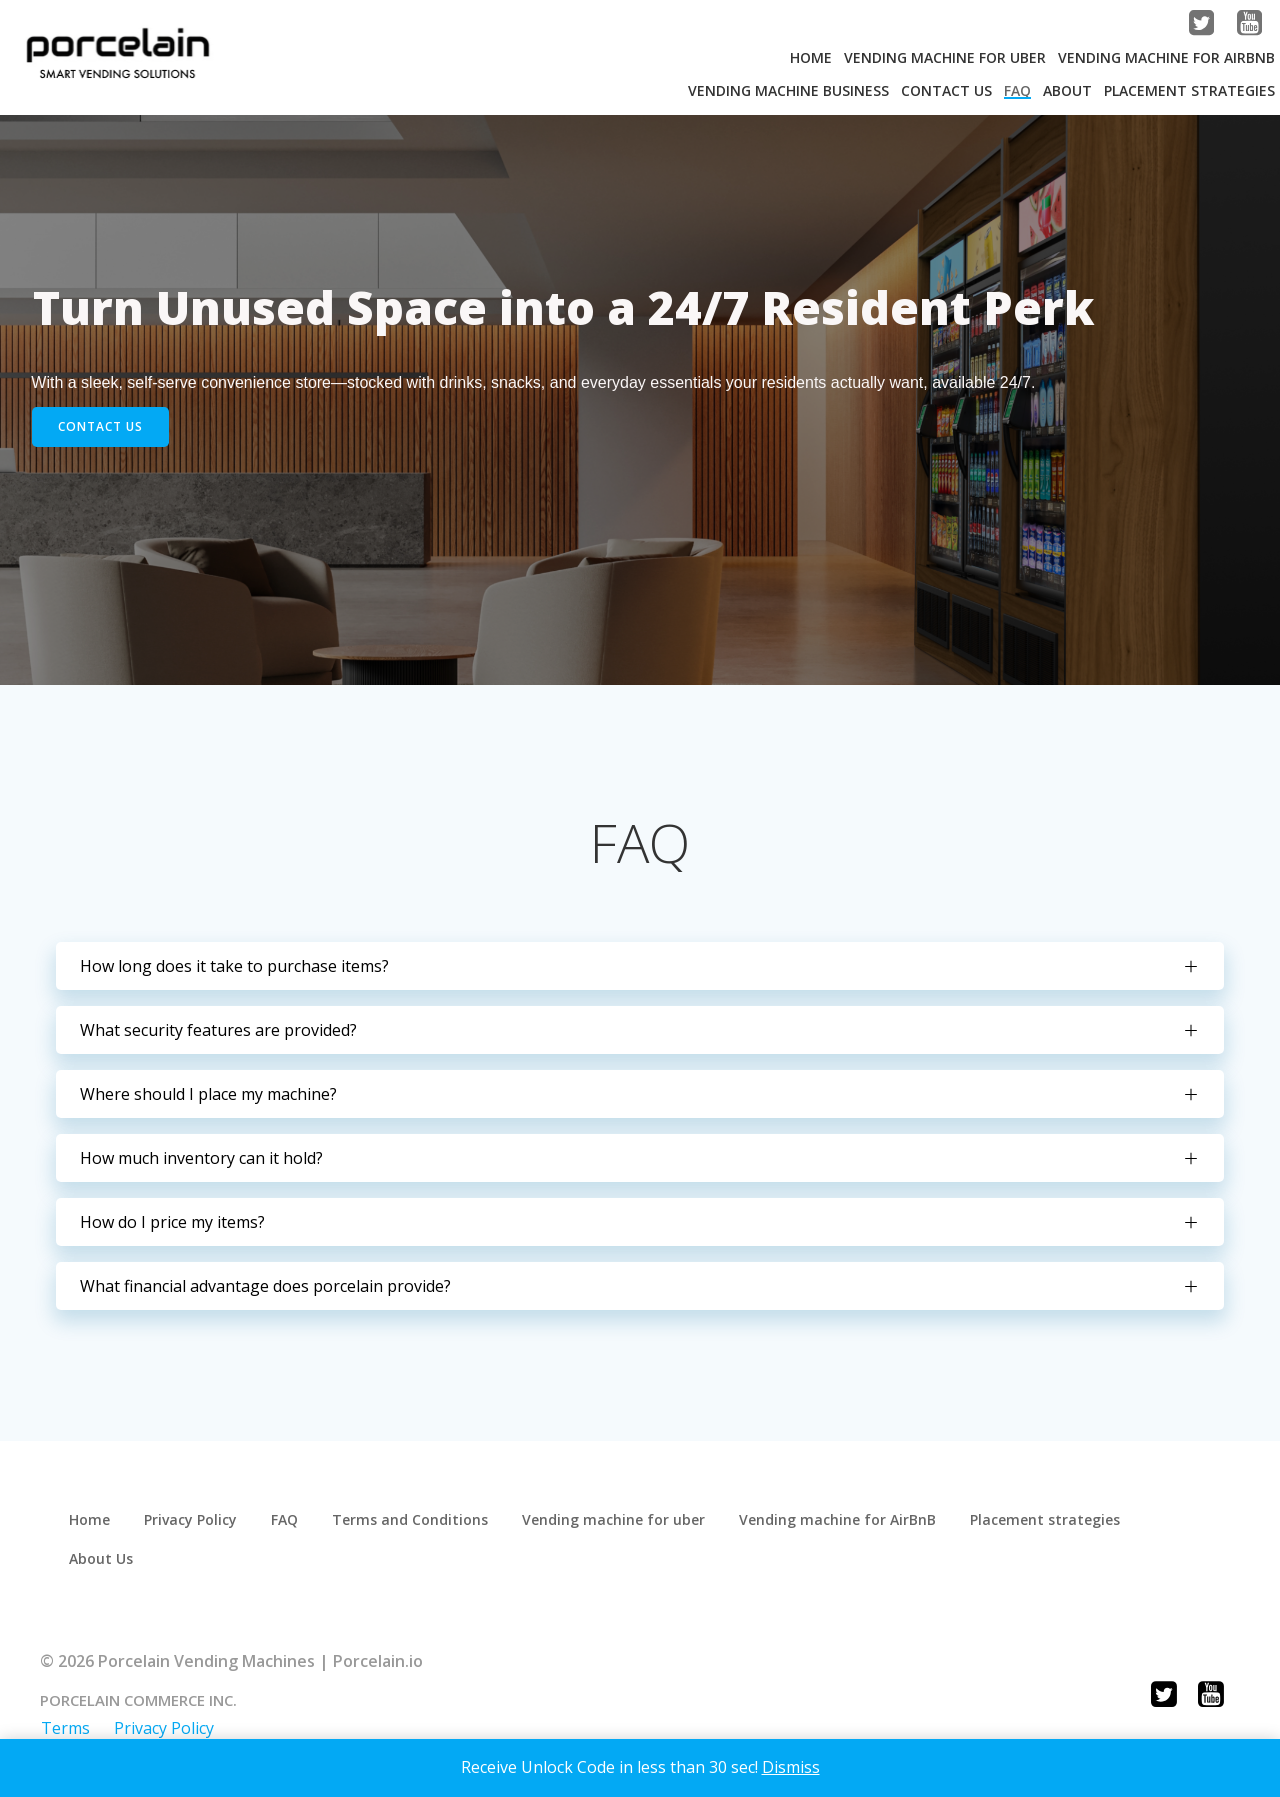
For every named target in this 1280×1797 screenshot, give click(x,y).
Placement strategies (1188, 89)
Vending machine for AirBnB (1165, 56)
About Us (103, 1571)
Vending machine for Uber (944, 56)
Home (810, 56)
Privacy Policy (192, 1532)
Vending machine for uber (615, 1532)
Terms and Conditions (412, 1532)
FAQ (1016, 89)
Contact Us (945, 89)
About (1066, 89)
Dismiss (791, 1767)
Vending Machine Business (787, 89)
